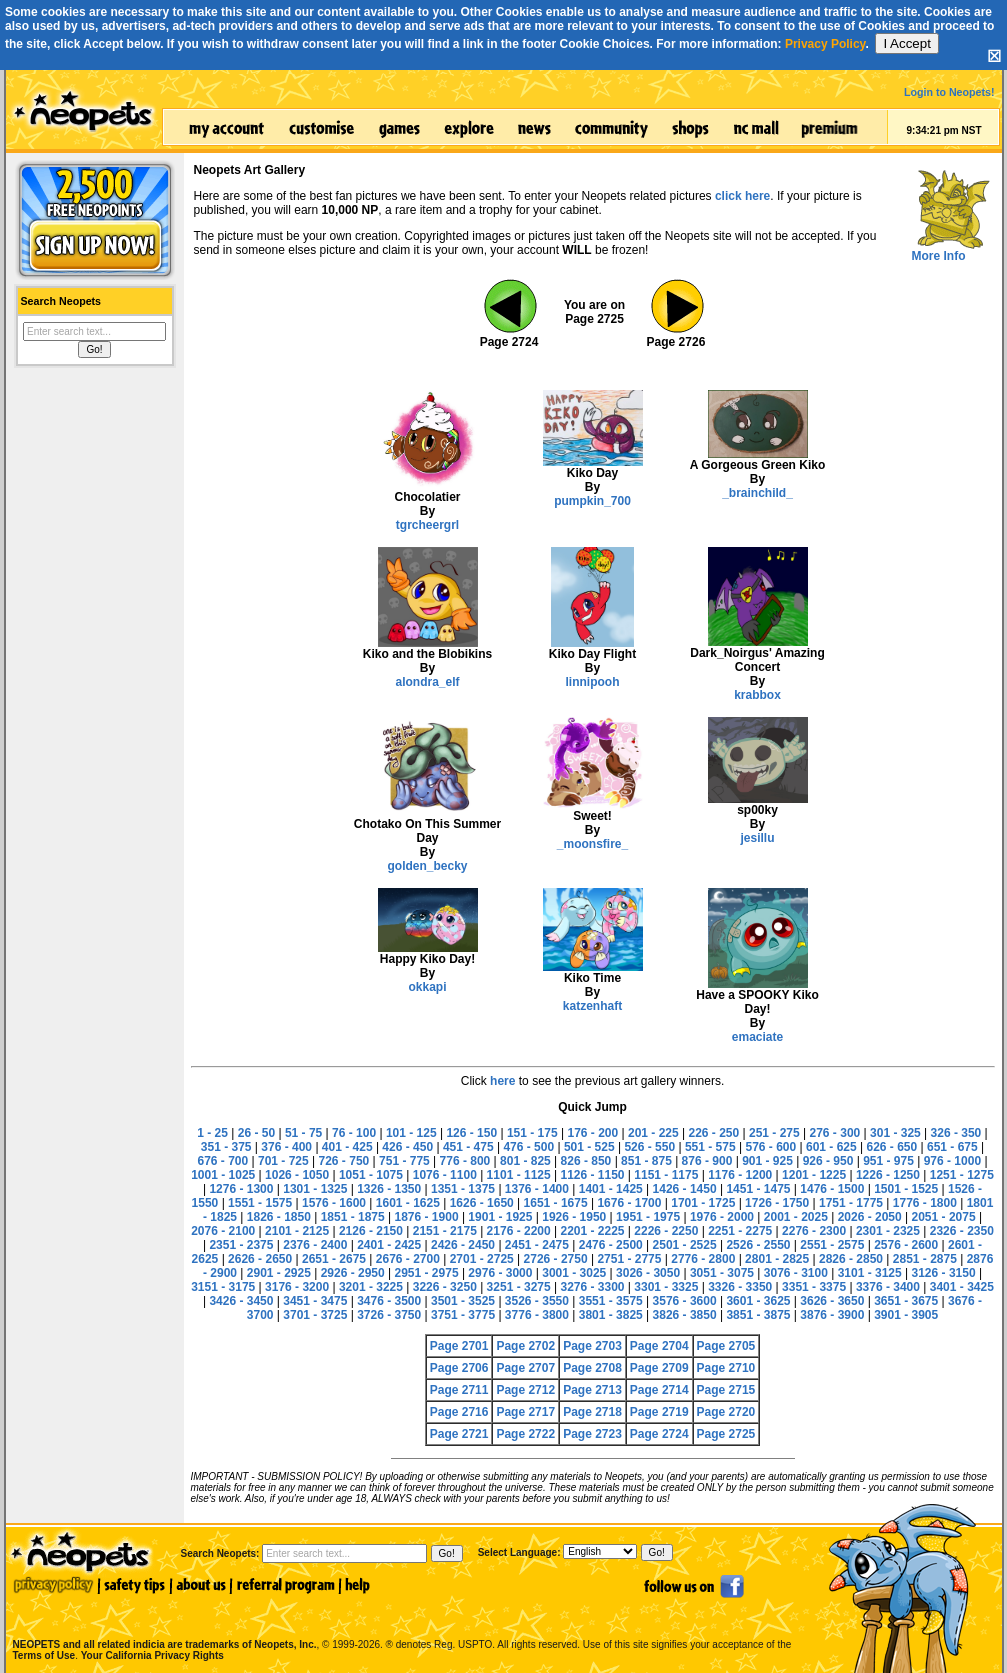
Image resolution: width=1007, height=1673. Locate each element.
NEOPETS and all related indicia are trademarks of (163, 1623)
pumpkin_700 (592, 501)
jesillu (757, 838)
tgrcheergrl (427, 525)
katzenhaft (592, 1006)
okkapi (427, 987)
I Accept (906, 43)
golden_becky (427, 866)
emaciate (757, 1037)
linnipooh (593, 682)
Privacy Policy (825, 44)
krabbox (757, 695)
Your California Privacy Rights (152, 1655)
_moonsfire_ (592, 844)
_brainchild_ (757, 493)
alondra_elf (427, 682)
